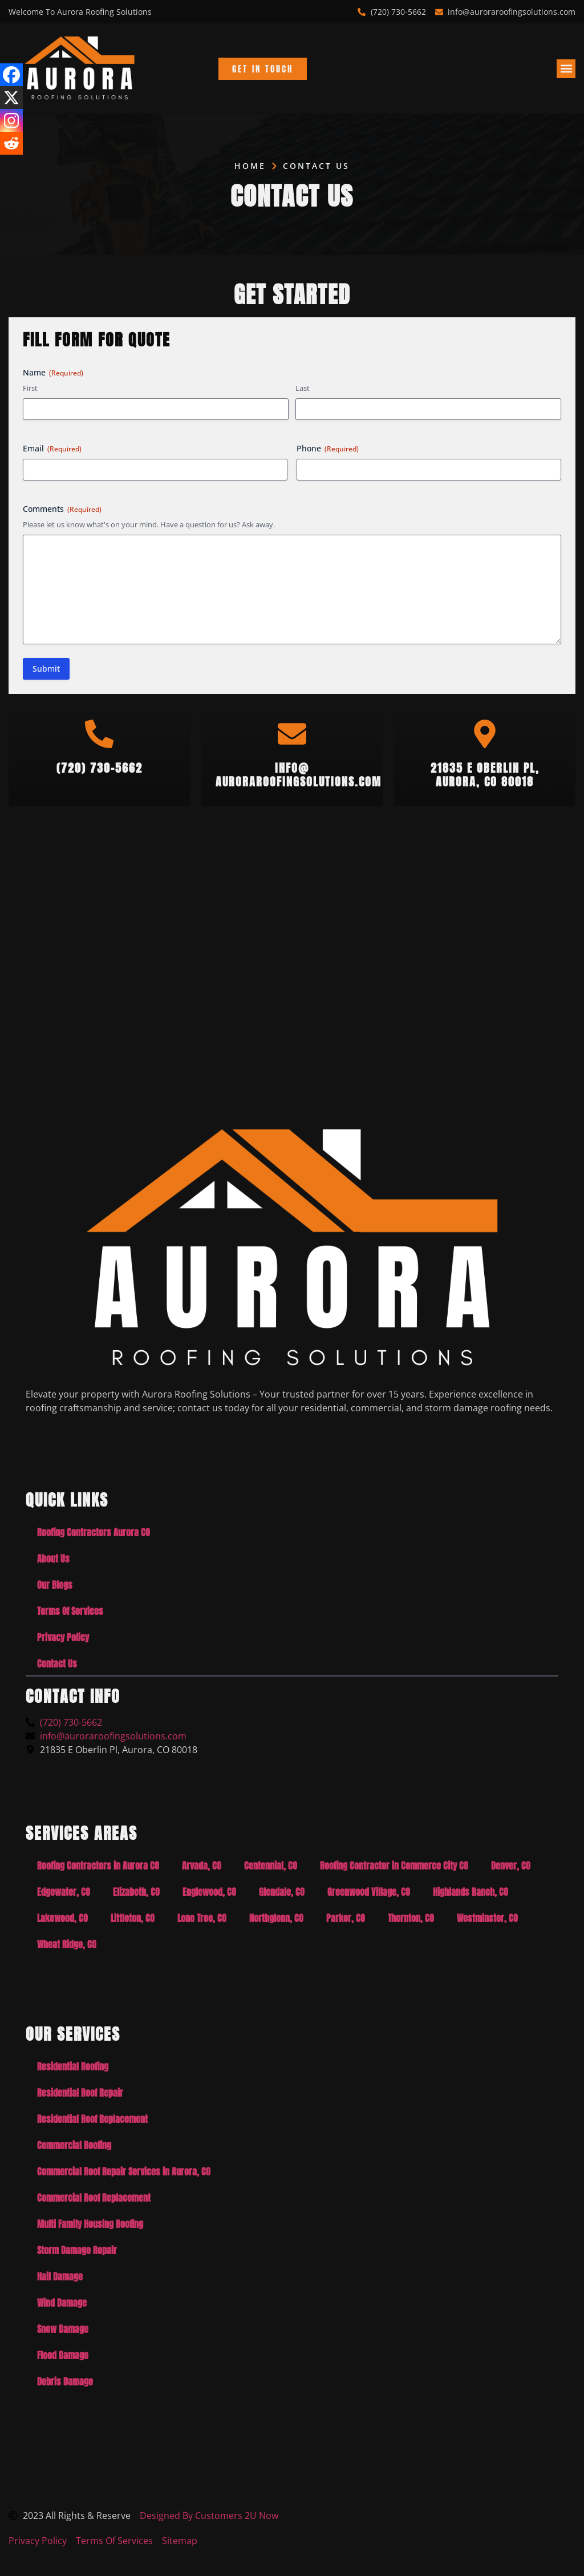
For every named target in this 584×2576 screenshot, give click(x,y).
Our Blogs (54, 1585)
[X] (11, 97)
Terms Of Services (70, 1611)
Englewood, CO (209, 1892)
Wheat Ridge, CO (66, 1944)
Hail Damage (60, 2276)
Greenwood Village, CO (368, 1892)
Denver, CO (510, 1865)
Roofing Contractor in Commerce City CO (394, 1865)
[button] (566, 68)
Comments (62, 508)
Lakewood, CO (62, 1918)
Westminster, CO (487, 1918)
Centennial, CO (270, 1865)
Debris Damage (65, 2381)
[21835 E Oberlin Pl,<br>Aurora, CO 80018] (485, 734)
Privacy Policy (63, 1637)
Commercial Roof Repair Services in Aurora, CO (123, 2171)
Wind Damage (62, 2302)
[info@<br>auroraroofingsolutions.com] (292, 734)
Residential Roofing (72, 2066)
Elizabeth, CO (136, 1892)
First (30, 388)
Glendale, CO (282, 1892)
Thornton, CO (411, 1918)
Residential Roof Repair (80, 2092)
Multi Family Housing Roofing (90, 2224)
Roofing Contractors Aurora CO (93, 1532)
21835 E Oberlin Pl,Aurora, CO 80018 (485, 774)
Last (302, 388)
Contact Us (57, 1663)
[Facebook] (11, 74)
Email (52, 448)
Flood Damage (62, 2355)
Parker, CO (345, 1918)
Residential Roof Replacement (92, 2119)
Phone (328, 448)
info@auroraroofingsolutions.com (299, 774)
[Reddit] (11, 143)
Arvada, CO (201, 1865)
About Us (53, 1558)
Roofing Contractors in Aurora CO (98, 1865)
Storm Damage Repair (77, 2250)
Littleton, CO (133, 1918)
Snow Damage (62, 2329)
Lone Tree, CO (201, 1918)
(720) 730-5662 (99, 768)
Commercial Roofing (74, 2145)
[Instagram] (11, 120)
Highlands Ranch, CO (470, 1892)
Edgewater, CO (63, 1892)
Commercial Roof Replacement (94, 2197)
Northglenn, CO (276, 1918)
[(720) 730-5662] (99, 734)
